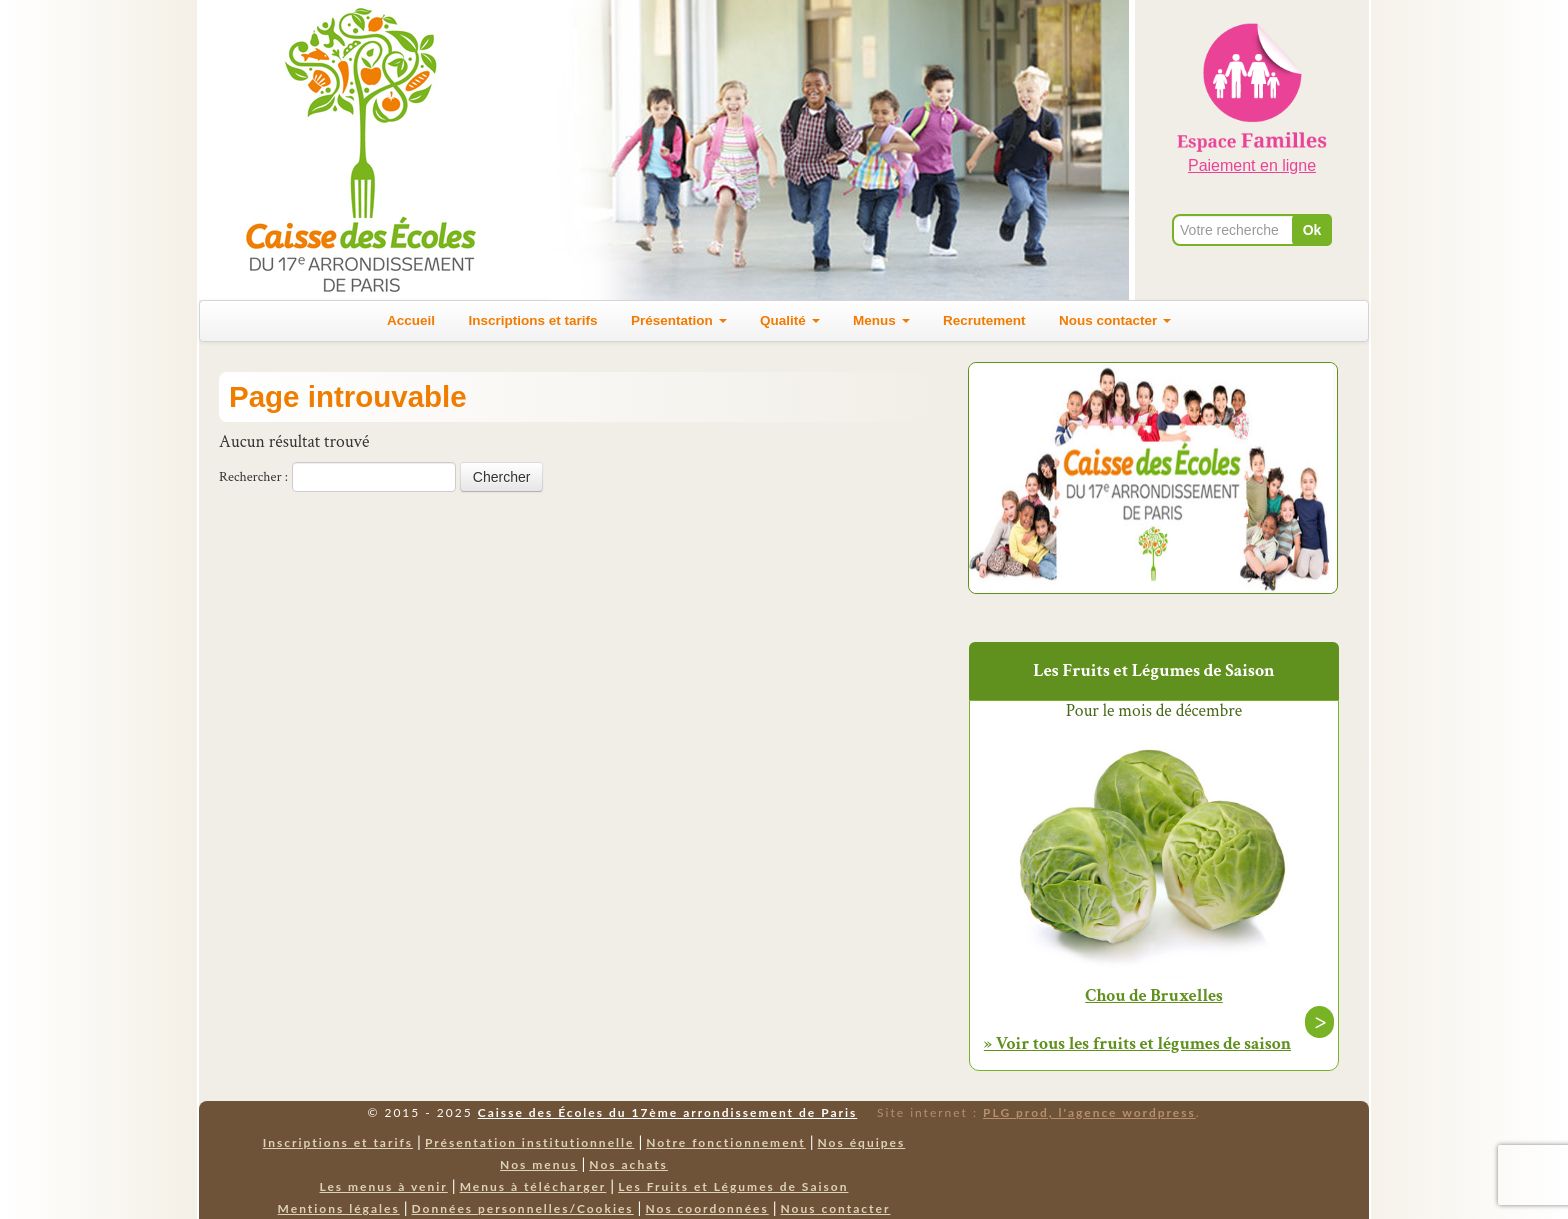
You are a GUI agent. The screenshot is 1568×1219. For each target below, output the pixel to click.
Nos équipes (862, 1142)
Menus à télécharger (533, 1186)
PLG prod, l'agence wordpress (1089, 1112)
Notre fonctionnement (725, 1142)
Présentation (679, 320)
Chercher (502, 477)
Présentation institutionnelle (530, 1142)
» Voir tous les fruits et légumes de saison (1137, 1043)
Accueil (411, 320)
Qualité (790, 320)
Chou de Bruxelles (1154, 996)
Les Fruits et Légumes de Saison (733, 1186)
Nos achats (628, 1164)
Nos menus (538, 1164)
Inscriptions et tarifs (533, 320)
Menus (881, 320)
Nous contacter (1115, 320)
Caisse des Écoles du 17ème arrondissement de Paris (667, 1112)
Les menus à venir (384, 1186)
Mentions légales (339, 1208)
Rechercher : (253, 477)
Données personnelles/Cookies (523, 1208)
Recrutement (984, 320)
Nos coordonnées (706, 1208)
